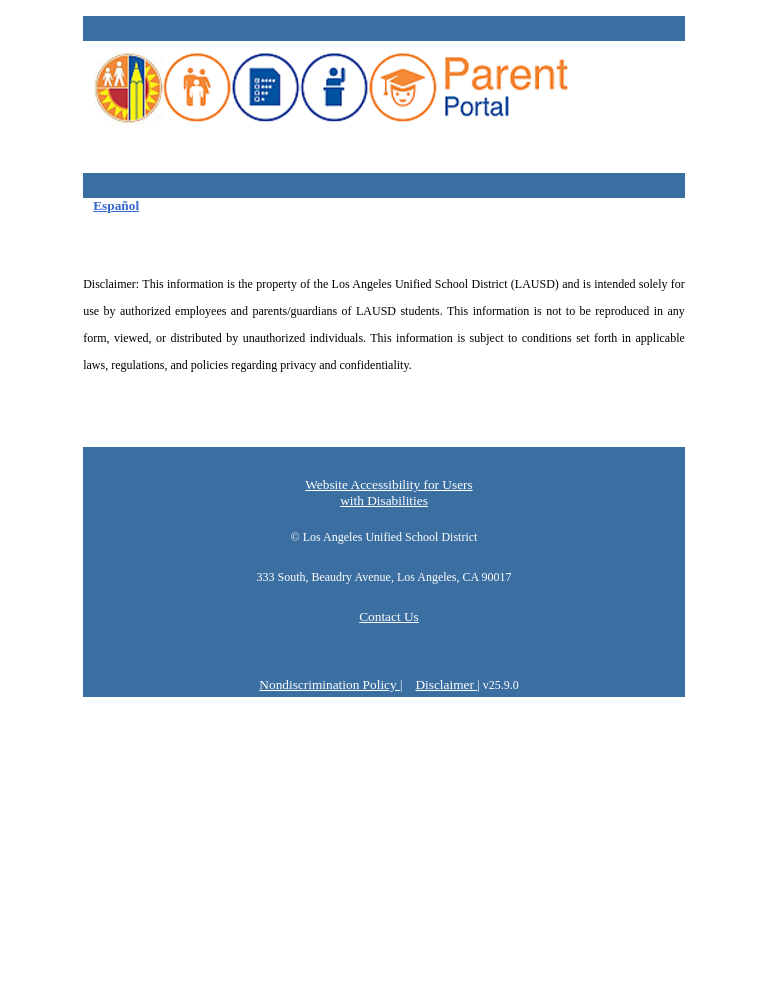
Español (116, 205)
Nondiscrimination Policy (329, 684)
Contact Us (389, 616)
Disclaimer (446, 684)
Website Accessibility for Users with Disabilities (388, 492)
